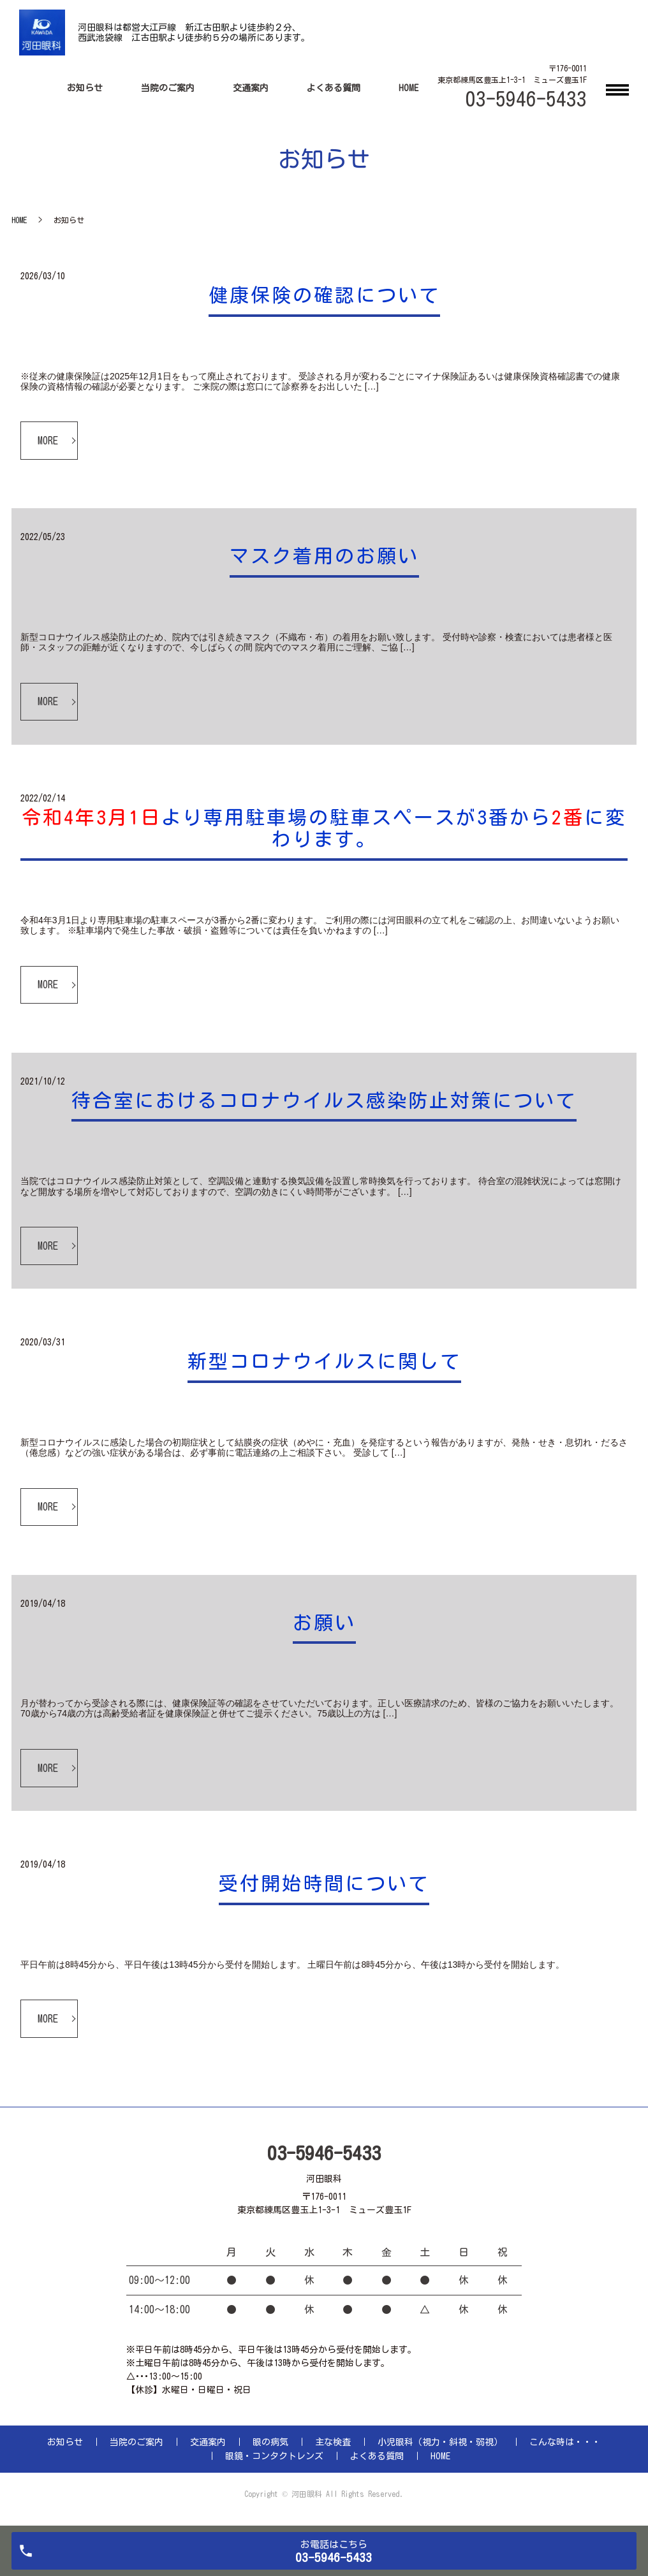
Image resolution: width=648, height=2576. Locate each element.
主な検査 (333, 2442)
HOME (408, 88)
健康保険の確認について (324, 295)
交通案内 (251, 88)
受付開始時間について (324, 1883)
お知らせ (85, 88)
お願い (324, 1622)
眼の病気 (270, 2442)
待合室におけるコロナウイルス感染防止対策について (324, 1100)
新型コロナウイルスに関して (324, 1361)
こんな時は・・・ (565, 2442)
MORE (48, 440)
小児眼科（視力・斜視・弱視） (440, 2442)
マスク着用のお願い (324, 556)
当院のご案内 (168, 88)
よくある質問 (333, 88)
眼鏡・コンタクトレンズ (274, 2456)
